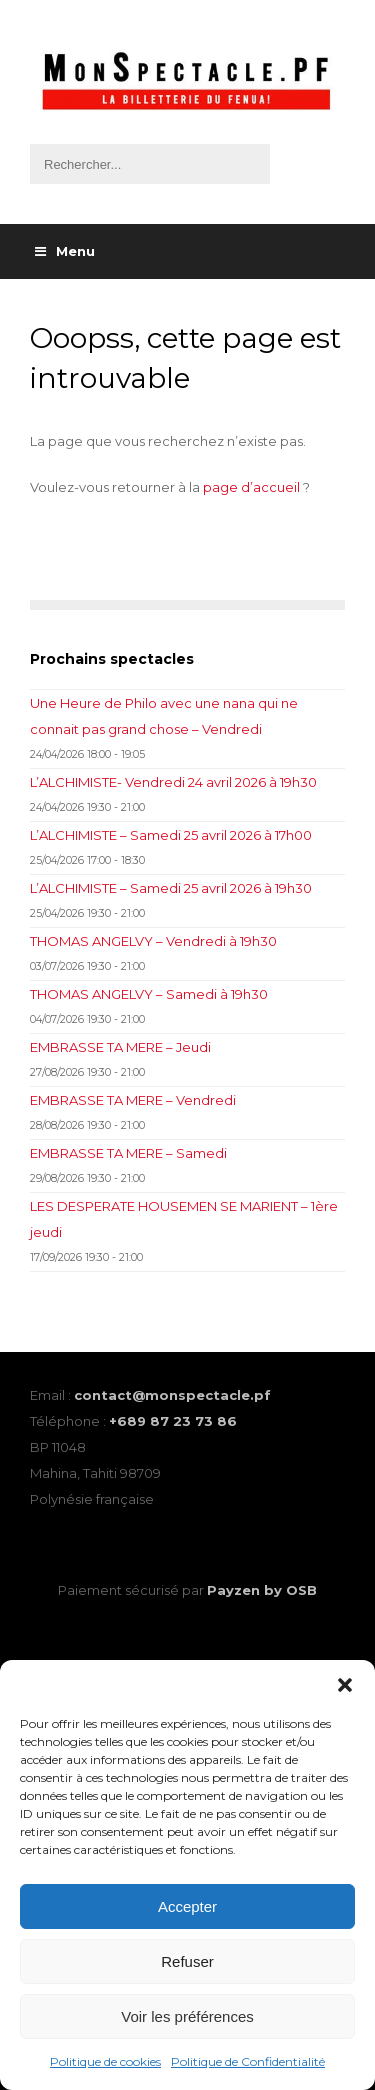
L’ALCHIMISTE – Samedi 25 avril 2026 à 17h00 (171, 835)
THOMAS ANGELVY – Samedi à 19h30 (149, 994)
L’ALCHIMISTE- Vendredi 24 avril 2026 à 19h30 (173, 782)
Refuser (187, 1961)
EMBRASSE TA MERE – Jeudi (120, 1047)
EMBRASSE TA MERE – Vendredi (133, 1100)
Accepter (187, 1906)
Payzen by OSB (262, 1590)
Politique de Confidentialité (248, 2061)
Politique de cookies (105, 2061)
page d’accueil (251, 487)
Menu (65, 251)
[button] (345, 1685)
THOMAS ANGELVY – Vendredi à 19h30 (153, 941)
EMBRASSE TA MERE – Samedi (128, 1153)
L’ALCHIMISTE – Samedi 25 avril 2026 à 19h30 (171, 888)
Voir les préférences (187, 2016)
